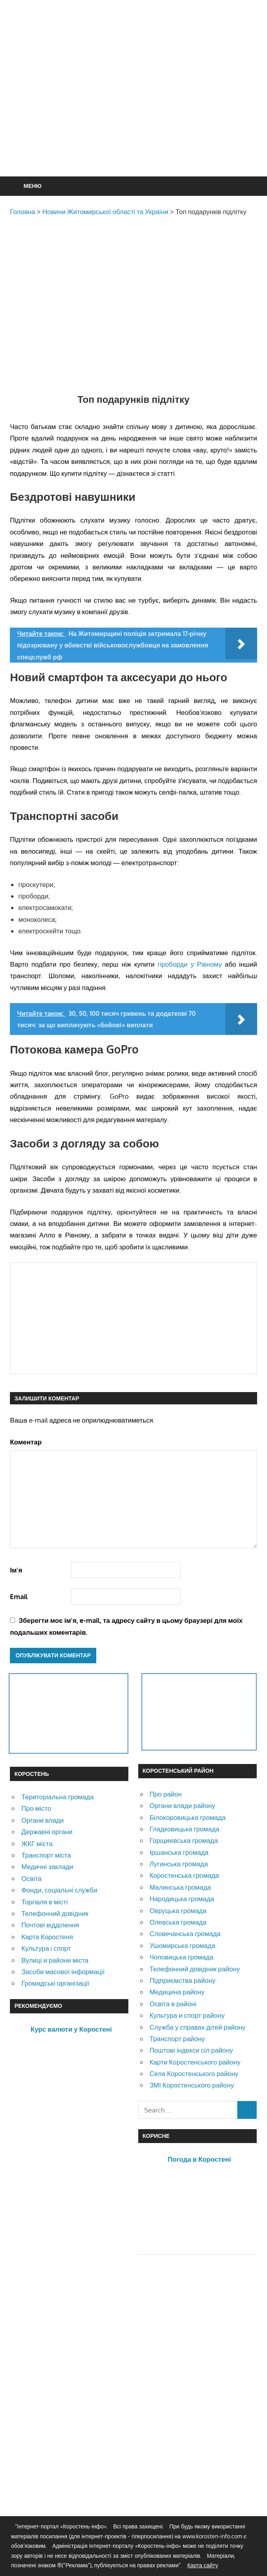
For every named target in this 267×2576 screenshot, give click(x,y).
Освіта (31, 1878)
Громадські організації (55, 1983)
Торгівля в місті (44, 1902)
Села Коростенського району (193, 2073)
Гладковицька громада (184, 1829)
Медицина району (176, 1992)
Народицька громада (181, 1898)
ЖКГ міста (37, 1843)
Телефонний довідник (54, 1913)
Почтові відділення (50, 1925)
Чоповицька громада (181, 1957)
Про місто (36, 1808)
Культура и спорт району (187, 2015)
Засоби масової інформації (63, 1971)
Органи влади (42, 1820)
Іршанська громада (178, 1852)
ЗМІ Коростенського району (191, 2085)
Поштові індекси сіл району (191, 2050)
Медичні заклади (47, 1866)
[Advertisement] (138, 107)
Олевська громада (177, 1922)
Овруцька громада (177, 1910)
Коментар (26, 1442)
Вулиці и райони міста (54, 1960)
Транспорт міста (46, 1855)
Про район (165, 1794)
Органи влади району (182, 1805)
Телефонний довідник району (194, 1969)
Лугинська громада (178, 1864)
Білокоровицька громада (187, 1817)
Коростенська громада (184, 1875)
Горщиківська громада (183, 1840)
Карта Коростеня (47, 1936)
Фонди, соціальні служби (59, 1890)
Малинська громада (180, 1887)
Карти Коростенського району (194, 2062)
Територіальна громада (57, 1797)
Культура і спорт (46, 1948)
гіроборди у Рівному (190, 964)
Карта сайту (202, 2565)
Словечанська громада (184, 1933)
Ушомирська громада (182, 1945)
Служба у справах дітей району (197, 2027)
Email (19, 1596)
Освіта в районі (172, 2004)
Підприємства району (182, 1980)
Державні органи (46, 1831)
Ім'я (16, 1570)
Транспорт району (177, 2038)
